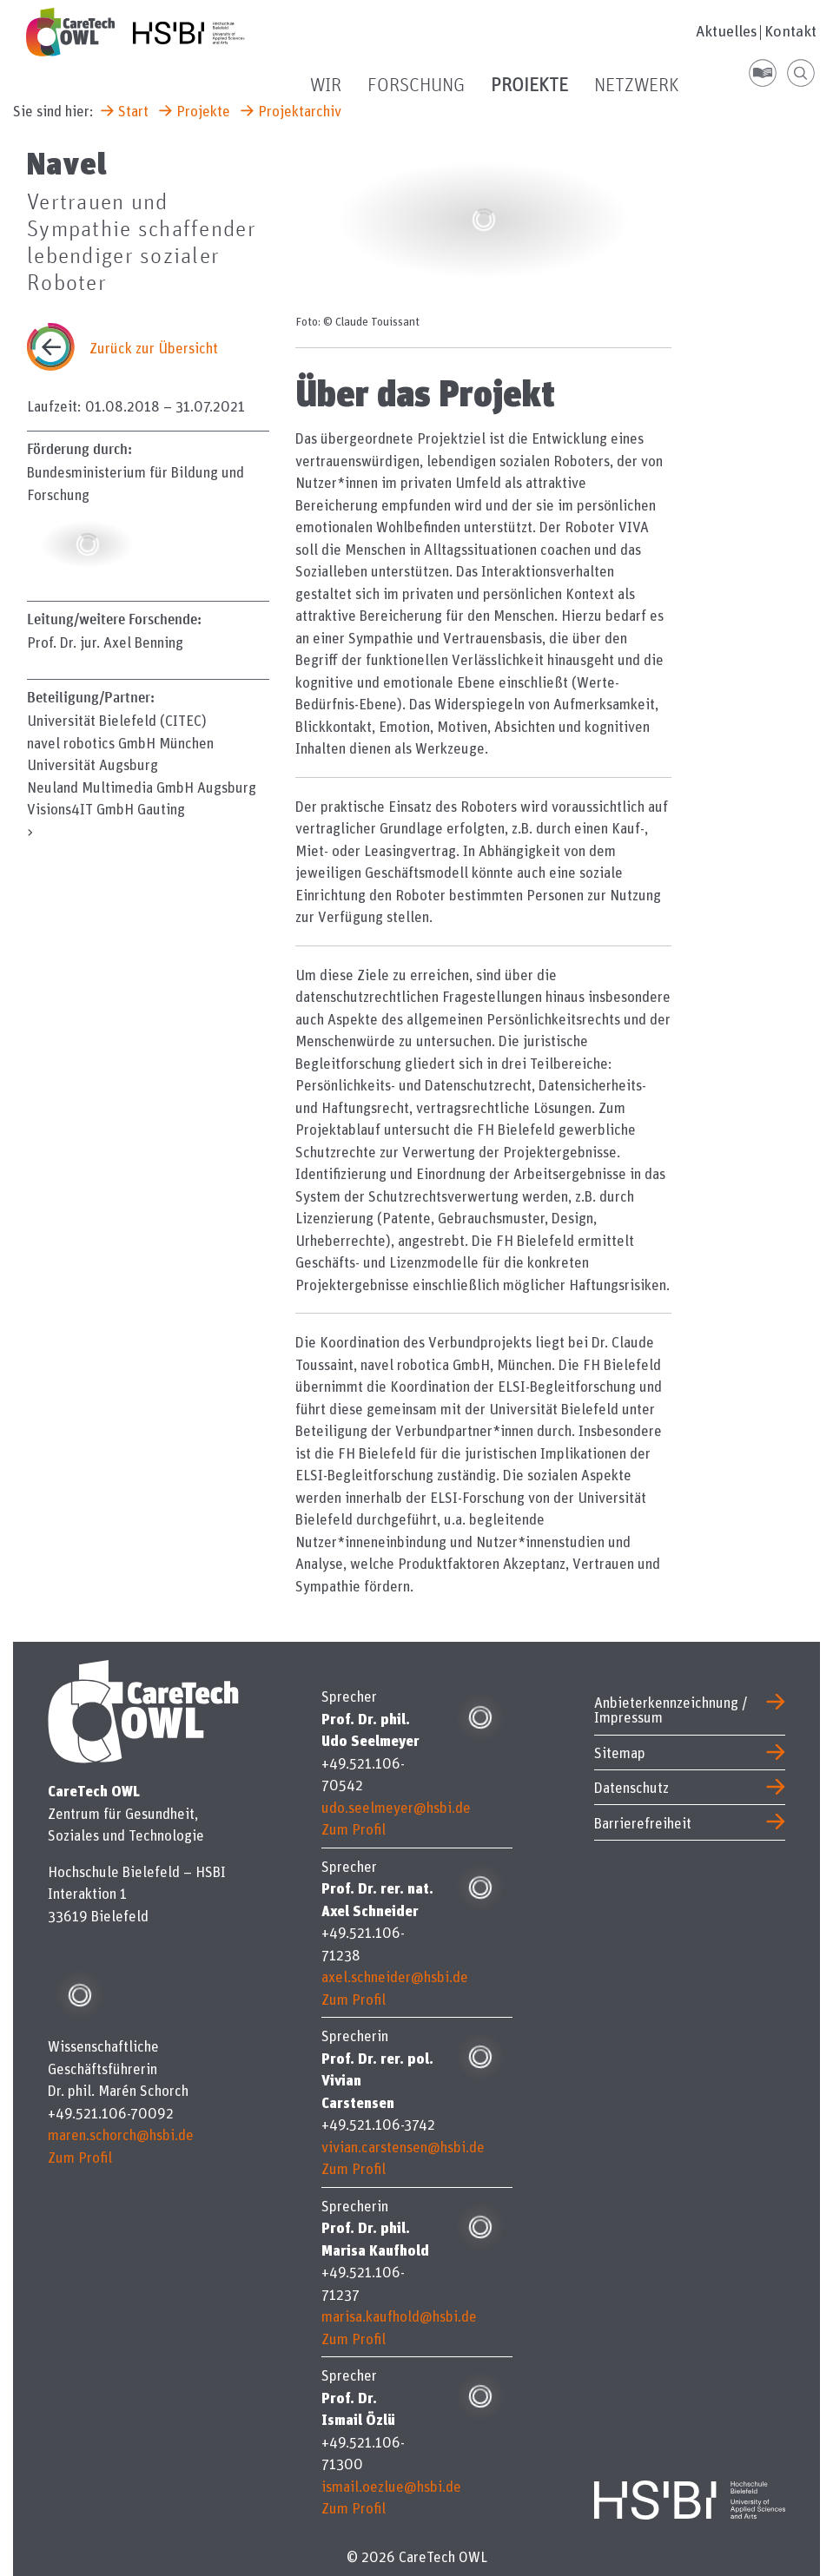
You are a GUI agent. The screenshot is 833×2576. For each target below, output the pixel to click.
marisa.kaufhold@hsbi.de (399, 2316)
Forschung (416, 86)
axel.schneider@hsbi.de (394, 1976)
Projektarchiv (299, 111)
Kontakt (790, 31)
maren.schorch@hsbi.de (121, 2134)
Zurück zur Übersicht (153, 348)
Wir (325, 86)
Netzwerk (636, 86)
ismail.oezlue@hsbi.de (391, 2486)
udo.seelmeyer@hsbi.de (396, 1807)
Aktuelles (726, 31)
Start (133, 111)
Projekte (529, 86)
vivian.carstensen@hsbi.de (403, 2147)
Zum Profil (80, 2157)
